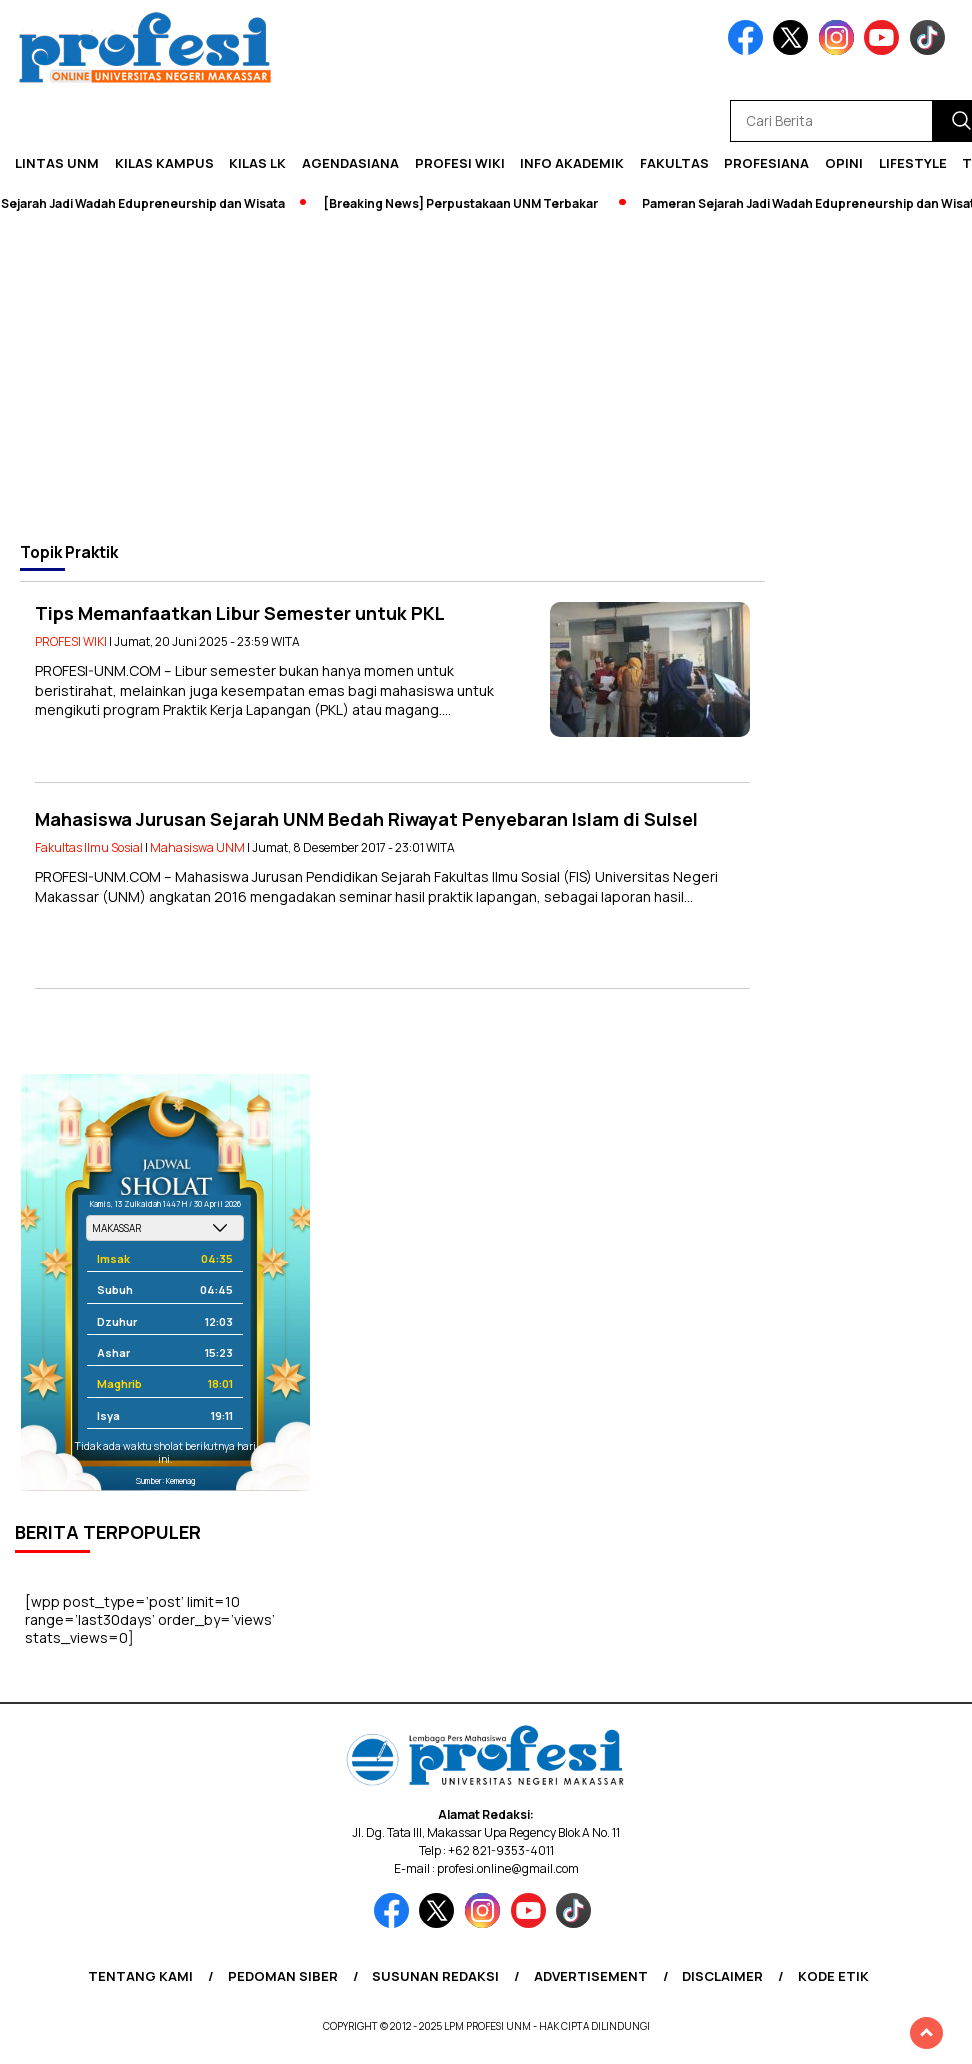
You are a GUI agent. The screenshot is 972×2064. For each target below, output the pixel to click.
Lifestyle (913, 163)
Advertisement (591, 1976)
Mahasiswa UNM (197, 847)
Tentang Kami (140, 1976)
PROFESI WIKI (460, 163)
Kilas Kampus (164, 163)
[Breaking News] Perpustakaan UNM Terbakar (468, 203)
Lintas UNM (57, 163)
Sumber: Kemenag (165, 1480)
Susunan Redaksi (435, 1976)
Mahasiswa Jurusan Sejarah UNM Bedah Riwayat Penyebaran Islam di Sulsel (366, 819)
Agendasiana (350, 163)
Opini (844, 163)
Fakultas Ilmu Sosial (89, 847)
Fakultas (674, 163)
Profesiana (766, 163)
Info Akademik (572, 163)
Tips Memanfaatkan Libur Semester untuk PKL (240, 613)
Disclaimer (722, 1976)
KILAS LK (257, 163)
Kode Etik (833, 1976)
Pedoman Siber (283, 1976)
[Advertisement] (486, 377)
